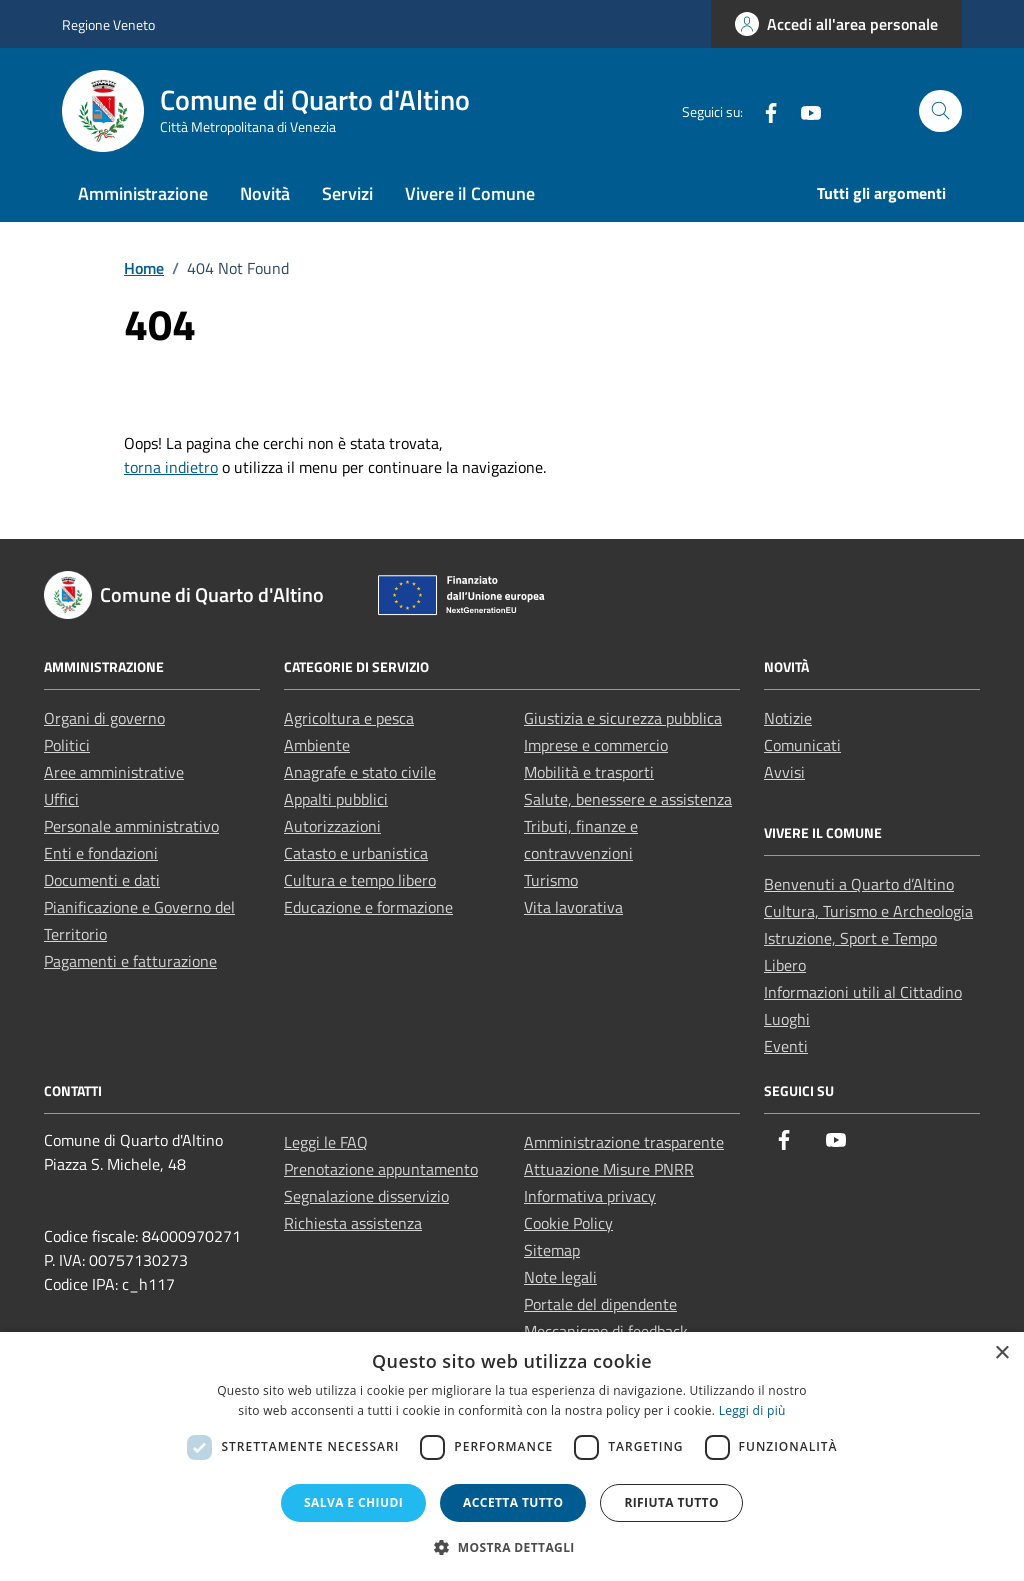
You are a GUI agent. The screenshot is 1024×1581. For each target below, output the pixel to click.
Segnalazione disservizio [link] (366, 1196)
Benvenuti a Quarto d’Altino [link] (859, 884)
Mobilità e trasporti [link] (589, 772)
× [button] (1001, 1353)
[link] (836, 24)
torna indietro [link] (171, 467)
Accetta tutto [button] (513, 1502)
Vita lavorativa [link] (573, 907)
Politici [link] (67, 745)
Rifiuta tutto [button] (671, 1502)
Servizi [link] (347, 193)
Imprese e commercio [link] (596, 745)
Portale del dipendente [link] (600, 1304)
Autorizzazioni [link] (332, 826)
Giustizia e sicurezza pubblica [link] (623, 718)
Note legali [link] (560, 1277)
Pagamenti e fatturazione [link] (130, 961)
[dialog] (512, 1456)
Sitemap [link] (552, 1250)
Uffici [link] (61, 799)
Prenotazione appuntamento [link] (381, 1169)
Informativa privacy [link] (590, 1196)
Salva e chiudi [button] (353, 1502)
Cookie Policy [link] (568, 1223)
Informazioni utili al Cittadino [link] (863, 992)
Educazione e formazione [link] (368, 907)
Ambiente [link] (317, 745)
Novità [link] (265, 193)
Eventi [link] (786, 1046)
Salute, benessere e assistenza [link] (628, 799)
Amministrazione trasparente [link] (624, 1142)
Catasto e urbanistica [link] (356, 853)
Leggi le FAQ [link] (326, 1142)
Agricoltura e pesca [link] (349, 718)
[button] (512, 1547)
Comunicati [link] (802, 745)
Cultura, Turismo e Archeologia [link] (868, 911)
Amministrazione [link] (143, 193)
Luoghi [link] (787, 1019)
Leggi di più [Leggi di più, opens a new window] (752, 1410)
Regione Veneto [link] (108, 24)
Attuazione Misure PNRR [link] (609, 1169)
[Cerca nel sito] (940, 111)
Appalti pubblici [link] (336, 799)
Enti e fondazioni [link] (101, 853)
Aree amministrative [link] (114, 772)
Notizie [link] (788, 718)
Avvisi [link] (784, 772)
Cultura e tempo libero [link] (360, 880)
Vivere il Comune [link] (470, 193)
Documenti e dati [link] (102, 880)
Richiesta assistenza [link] (353, 1223)
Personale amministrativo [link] (131, 826)
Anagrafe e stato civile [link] (360, 772)
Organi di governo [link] (104, 718)
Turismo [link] (551, 880)
